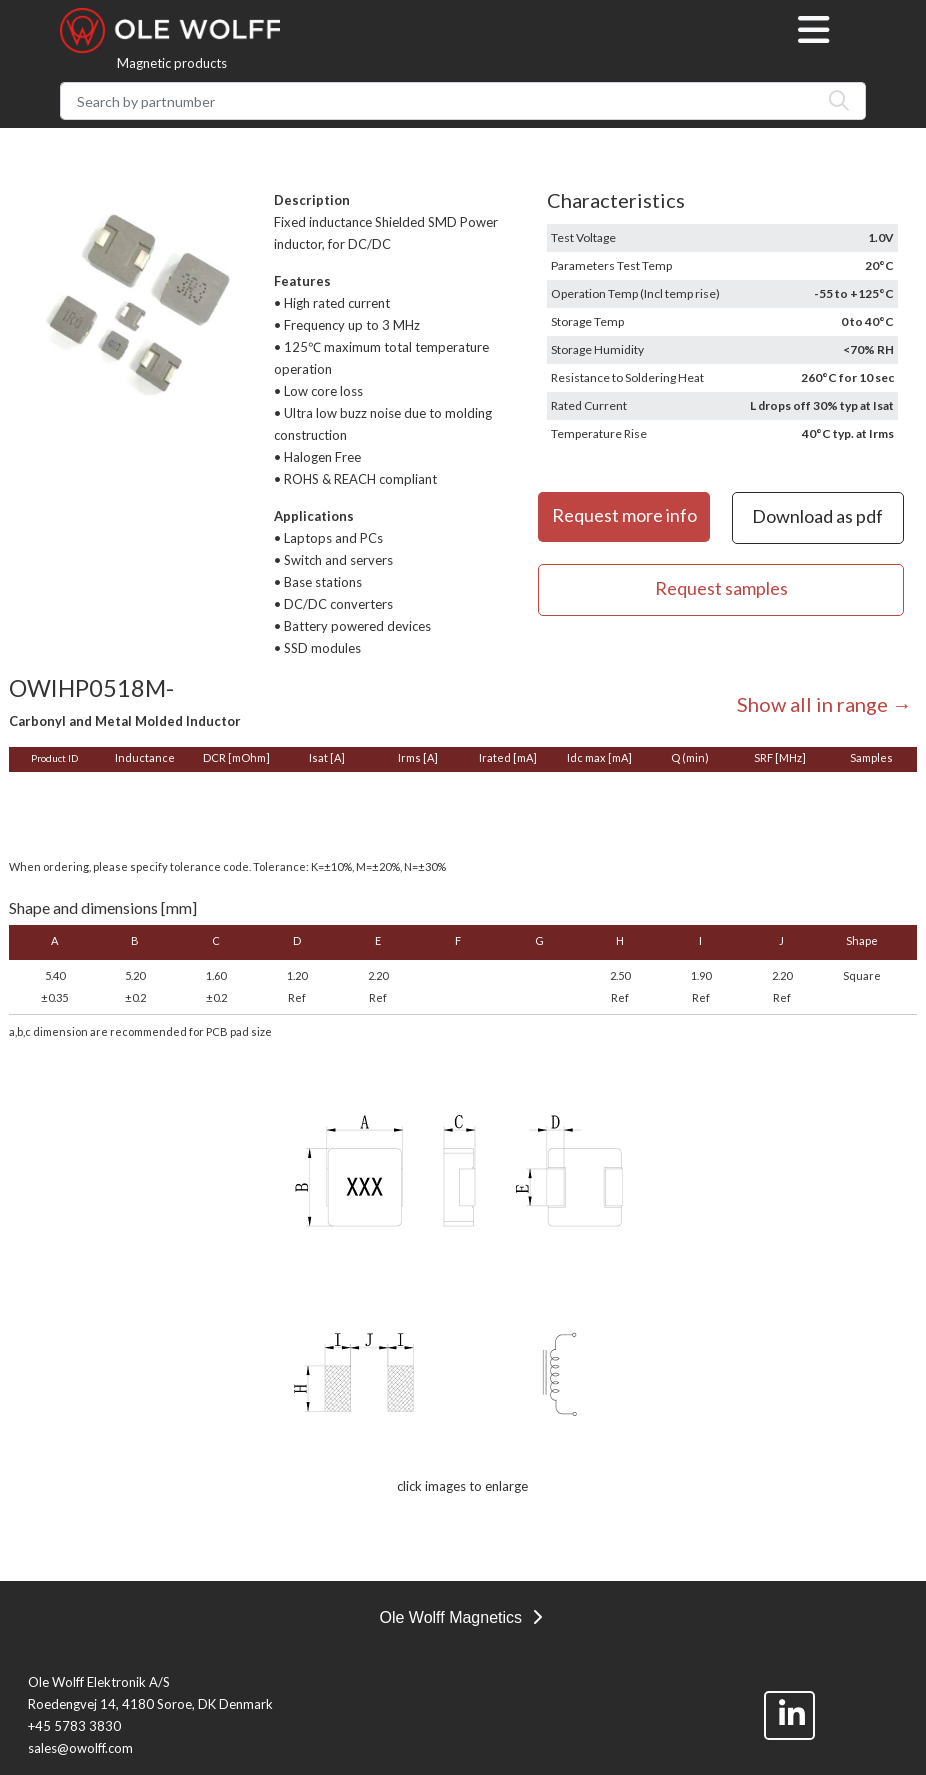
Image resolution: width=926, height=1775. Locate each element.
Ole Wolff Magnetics (460, 1617)
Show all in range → (824, 704)
